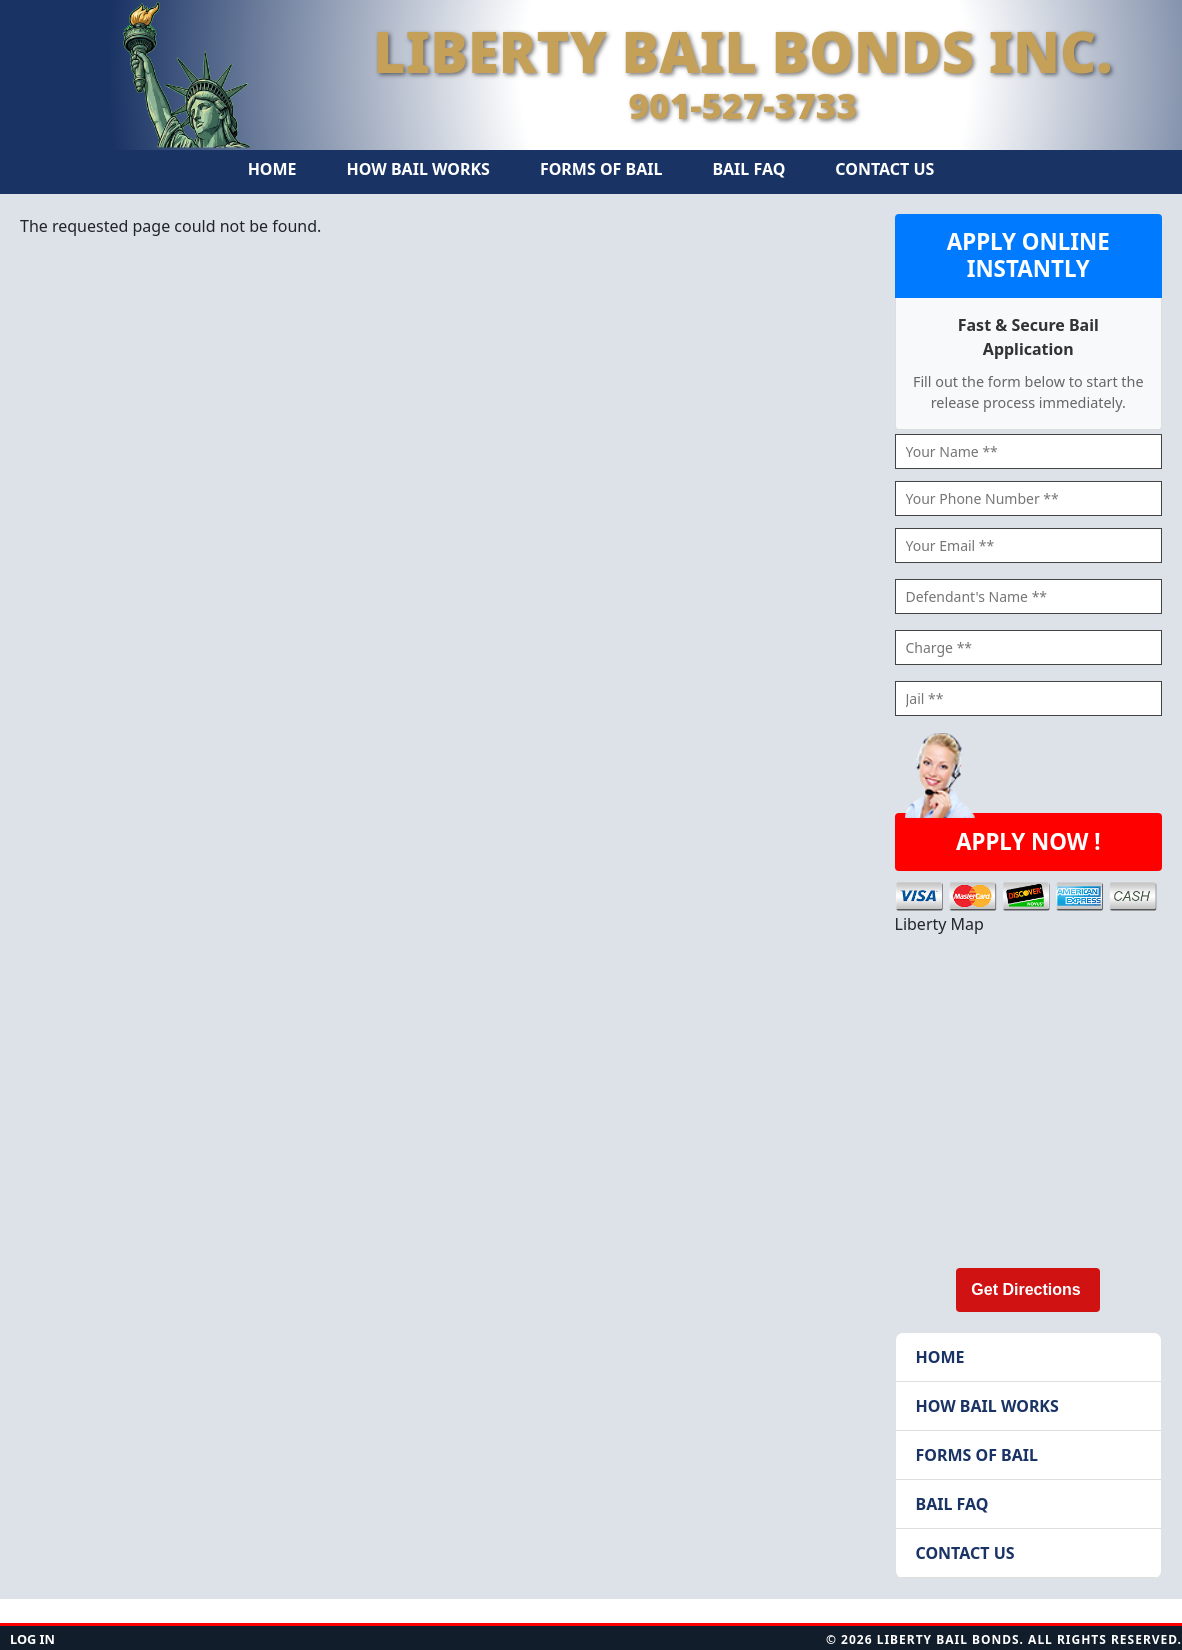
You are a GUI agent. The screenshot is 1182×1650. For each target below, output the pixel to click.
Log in (32, 1639)
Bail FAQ (748, 169)
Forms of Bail (601, 169)
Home (272, 169)
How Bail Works (418, 169)
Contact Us (884, 169)
